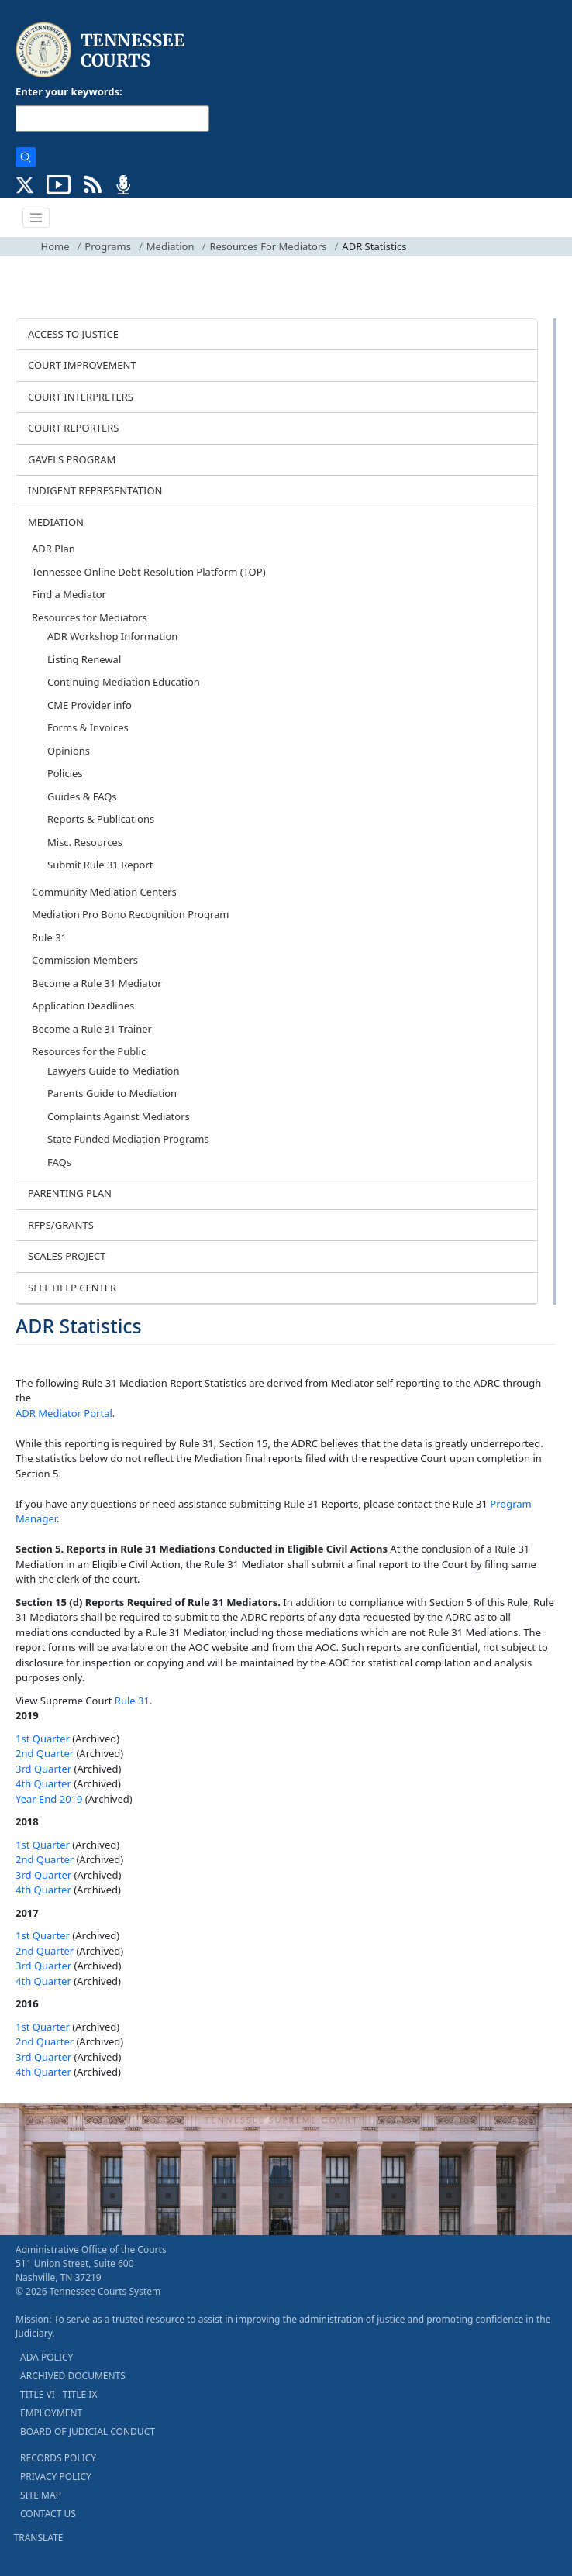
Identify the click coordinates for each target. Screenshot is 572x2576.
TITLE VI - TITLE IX (58, 2394)
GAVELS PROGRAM (71, 459)
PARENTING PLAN (70, 1193)
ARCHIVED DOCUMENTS (73, 2375)
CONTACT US (48, 2513)
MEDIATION (56, 522)
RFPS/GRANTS (61, 1225)
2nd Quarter (45, 1753)
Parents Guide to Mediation (112, 1093)
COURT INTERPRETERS (80, 397)
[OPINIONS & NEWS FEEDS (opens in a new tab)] (92, 184)
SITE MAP (40, 2495)
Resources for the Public (89, 1051)
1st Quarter (43, 1738)
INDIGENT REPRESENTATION (95, 490)
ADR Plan (53, 548)
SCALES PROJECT (67, 1256)
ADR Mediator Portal (64, 1413)
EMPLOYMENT (51, 2413)
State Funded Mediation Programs (128, 1139)
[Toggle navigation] (36, 218)
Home (55, 246)
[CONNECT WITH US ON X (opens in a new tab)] (25, 184)
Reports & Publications (100, 819)
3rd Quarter (43, 1769)
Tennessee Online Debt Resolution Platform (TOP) (149, 572)
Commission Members (85, 960)
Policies (65, 773)
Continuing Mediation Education (123, 682)
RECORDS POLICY (58, 2457)
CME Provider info (89, 705)
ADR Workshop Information (112, 636)
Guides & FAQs (82, 796)
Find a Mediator (69, 594)
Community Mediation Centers (104, 892)
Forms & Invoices (88, 727)
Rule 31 (49, 937)
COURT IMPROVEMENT (82, 365)
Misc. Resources (84, 842)
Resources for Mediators (89, 617)
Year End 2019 (49, 1799)
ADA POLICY (46, 2357)
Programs (107, 246)
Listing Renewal (84, 659)
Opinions (68, 751)
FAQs (59, 1162)
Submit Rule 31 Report (100, 865)
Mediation (170, 246)
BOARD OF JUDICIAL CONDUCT (87, 2431)
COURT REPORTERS (73, 428)
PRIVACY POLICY (55, 2476)
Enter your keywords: (69, 91)
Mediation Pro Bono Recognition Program (130, 914)
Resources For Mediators (267, 246)
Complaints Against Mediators (118, 1116)
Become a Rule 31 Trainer (92, 1029)
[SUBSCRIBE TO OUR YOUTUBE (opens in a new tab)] (59, 184)
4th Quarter (43, 1783)
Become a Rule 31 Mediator (97, 983)
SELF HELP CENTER (72, 1288)
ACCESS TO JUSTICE (73, 334)
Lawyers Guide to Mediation (113, 1071)
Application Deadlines (83, 1006)
